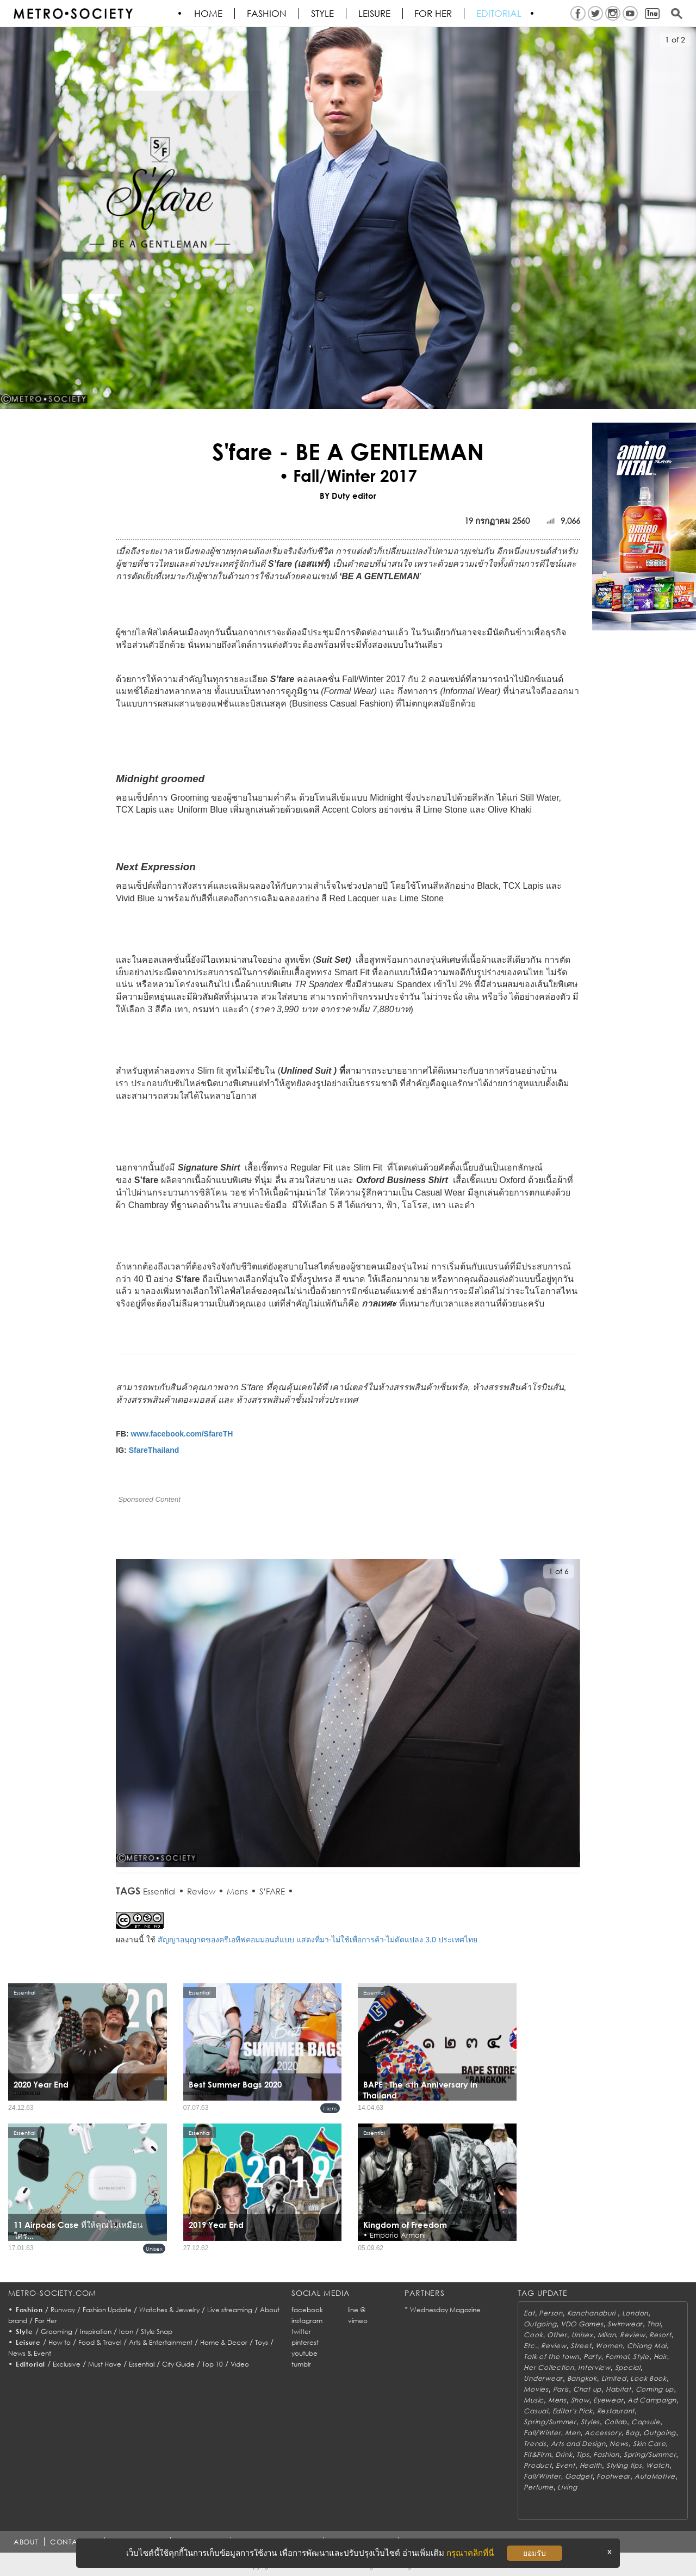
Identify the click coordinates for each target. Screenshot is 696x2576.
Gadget (578, 2476)
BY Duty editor (348, 495)
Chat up (587, 2389)
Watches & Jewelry (169, 2310)
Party (592, 2356)
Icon (126, 2331)
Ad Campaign (651, 2400)
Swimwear (625, 2324)
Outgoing (540, 2324)
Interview (594, 2367)
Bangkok (582, 2378)
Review (201, 1891)
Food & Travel (99, 2342)
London (635, 2313)
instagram (306, 2321)
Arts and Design (578, 2443)
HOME (209, 13)
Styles (590, 2422)
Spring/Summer (550, 2422)
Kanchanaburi (592, 2313)
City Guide (178, 2364)
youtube (304, 2353)
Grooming (56, 2331)
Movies (536, 2389)
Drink (564, 2454)
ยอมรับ (534, 2553)
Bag (632, 2433)
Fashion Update (107, 2310)
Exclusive (66, 2364)
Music (534, 2400)
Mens (237, 1891)
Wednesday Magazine (445, 2310)
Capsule (645, 2422)
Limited (613, 2378)
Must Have (104, 2364)
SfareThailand (154, 1450)
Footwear (613, 2476)
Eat (529, 2313)
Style (323, 13)
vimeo (358, 2321)
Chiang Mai (647, 2346)
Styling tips (624, 2465)
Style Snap (156, 2331)
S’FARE (272, 1891)
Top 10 (212, 2364)
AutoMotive (655, 2476)
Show (580, 2400)
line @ (356, 2310)
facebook (307, 2310)
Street (580, 2346)
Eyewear (608, 2400)
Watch (657, 2465)
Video (240, 2364)
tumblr (301, 2364)
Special (628, 2367)
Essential (159, 1891)
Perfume (538, 2487)
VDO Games (582, 2324)
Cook (533, 2335)
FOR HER (434, 13)
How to (59, 2342)
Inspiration (95, 2331)
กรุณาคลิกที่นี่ (470, 2553)
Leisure (375, 13)
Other (557, 2335)
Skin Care (649, 2443)
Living (567, 2487)
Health (591, 2465)
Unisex (154, 2248)
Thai (654, 2324)
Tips (582, 2454)
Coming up (655, 2389)
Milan (607, 2335)
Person (550, 2313)
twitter (301, 2331)
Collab (615, 2422)
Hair (660, 2356)
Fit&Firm (537, 2454)
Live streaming (229, 2310)
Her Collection (549, 2367)
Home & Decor (223, 2342)
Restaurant (616, 2411)
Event (565, 2465)
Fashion (267, 13)
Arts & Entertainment (160, 2342)
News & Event (29, 2353)
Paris (561, 2389)
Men (572, 2433)
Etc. (530, 2346)
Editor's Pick (572, 2411)
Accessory (603, 2433)
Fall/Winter (542, 2433)
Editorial (500, 13)
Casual (536, 2411)
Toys (261, 2342)
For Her (46, 2321)
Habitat (618, 2389)
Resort (660, 2335)
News (619, 2443)
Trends (535, 2443)
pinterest (305, 2342)
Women (609, 2346)
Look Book (648, 2378)
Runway (63, 2310)
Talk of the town (551, 2356)
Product (537, 2465)
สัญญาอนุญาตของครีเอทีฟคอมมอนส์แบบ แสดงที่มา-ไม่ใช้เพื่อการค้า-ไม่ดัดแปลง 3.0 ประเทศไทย (317, 1939)
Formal (617, 2356)
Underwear (543, 2378)
